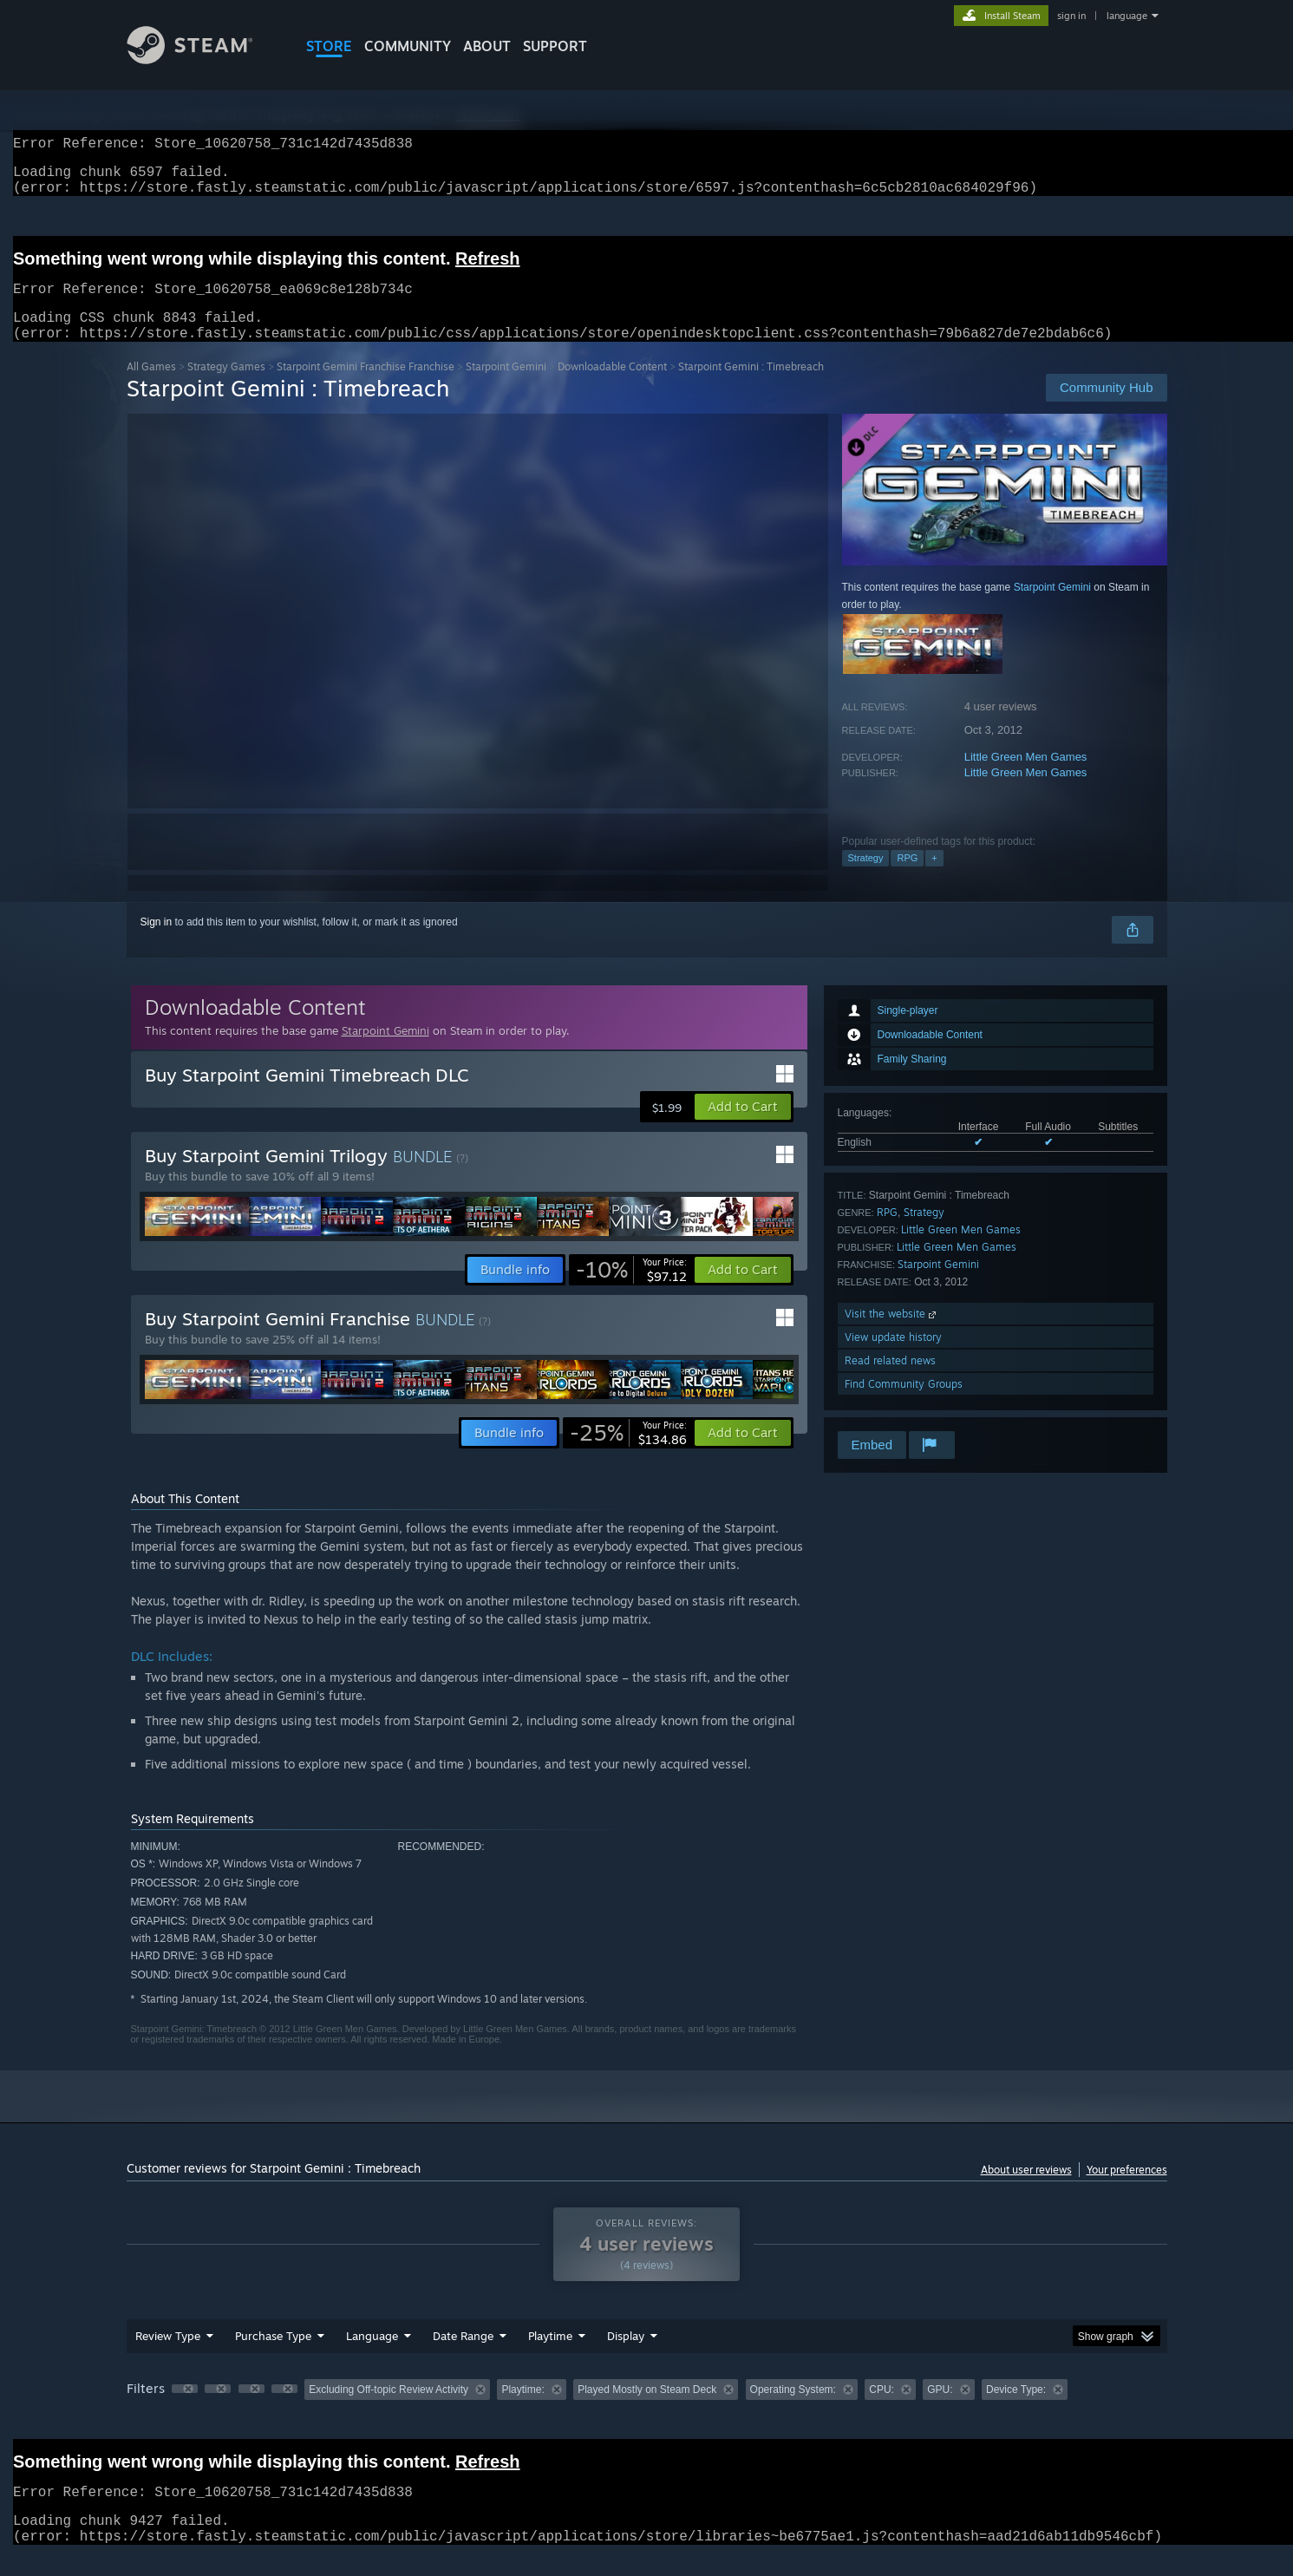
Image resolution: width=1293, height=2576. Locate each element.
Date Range (463, 2357)
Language (372, 2357)
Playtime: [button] (522, 2410)
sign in (1071, 16)
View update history (893, 1357)
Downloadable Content (612, 387)
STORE (329, 46)
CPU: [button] (881, 2410)
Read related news (890, 1381)
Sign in (156, 943)
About (487, 46)
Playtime (550, 2357)
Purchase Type (273, 2357)
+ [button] (934, 878)
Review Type (167, 2357)
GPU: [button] (939, 2410)
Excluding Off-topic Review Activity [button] (388, 2410)
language (1127, 16)
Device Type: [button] (1016, 2410)
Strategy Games (226, 387)
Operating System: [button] (793, 2410)
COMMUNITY (407, 46)
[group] (647, 2411)
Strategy (866, 878)
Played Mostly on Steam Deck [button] (647, 2410)
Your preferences (1127, 2190)
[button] (743, 1127)
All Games (151, 387)
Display (625, 2357)
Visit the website (892, 1334)
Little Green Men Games (1025, 777)
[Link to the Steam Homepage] (203, 59)
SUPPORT (555, 46)
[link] (631, 1290)
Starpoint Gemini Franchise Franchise (365, 387)
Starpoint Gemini (506, 387)
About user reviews (1026, 2190)
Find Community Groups (904, 1404)
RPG (907, 878)
